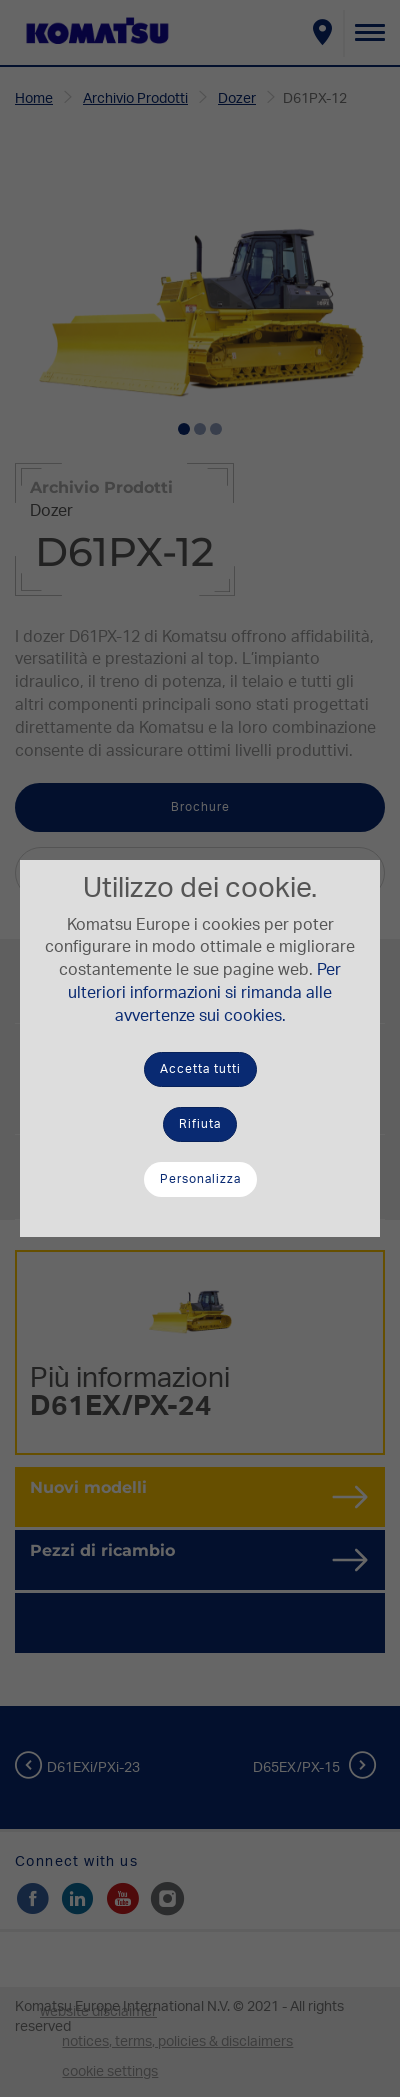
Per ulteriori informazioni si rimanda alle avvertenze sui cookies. (204, 993)
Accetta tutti (200, 1069)
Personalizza (200, 1179)
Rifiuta (200, 1124)
